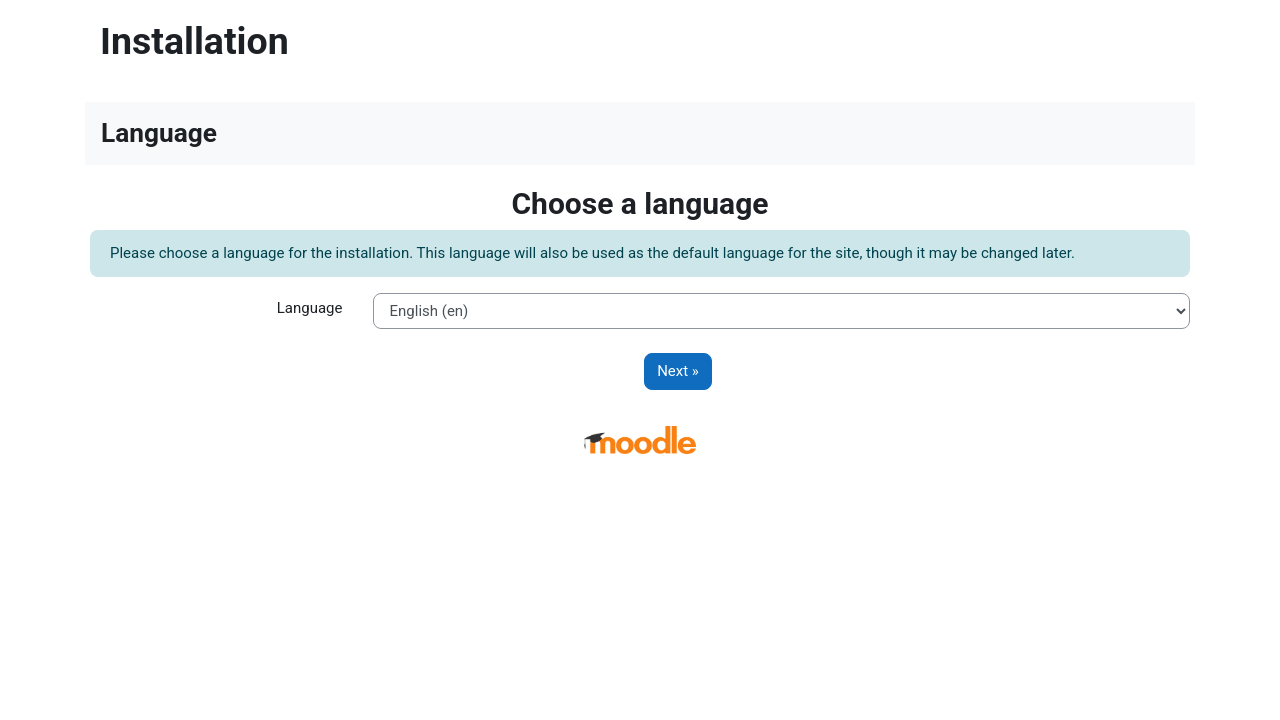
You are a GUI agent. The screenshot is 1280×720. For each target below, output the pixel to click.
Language (310, 308)
